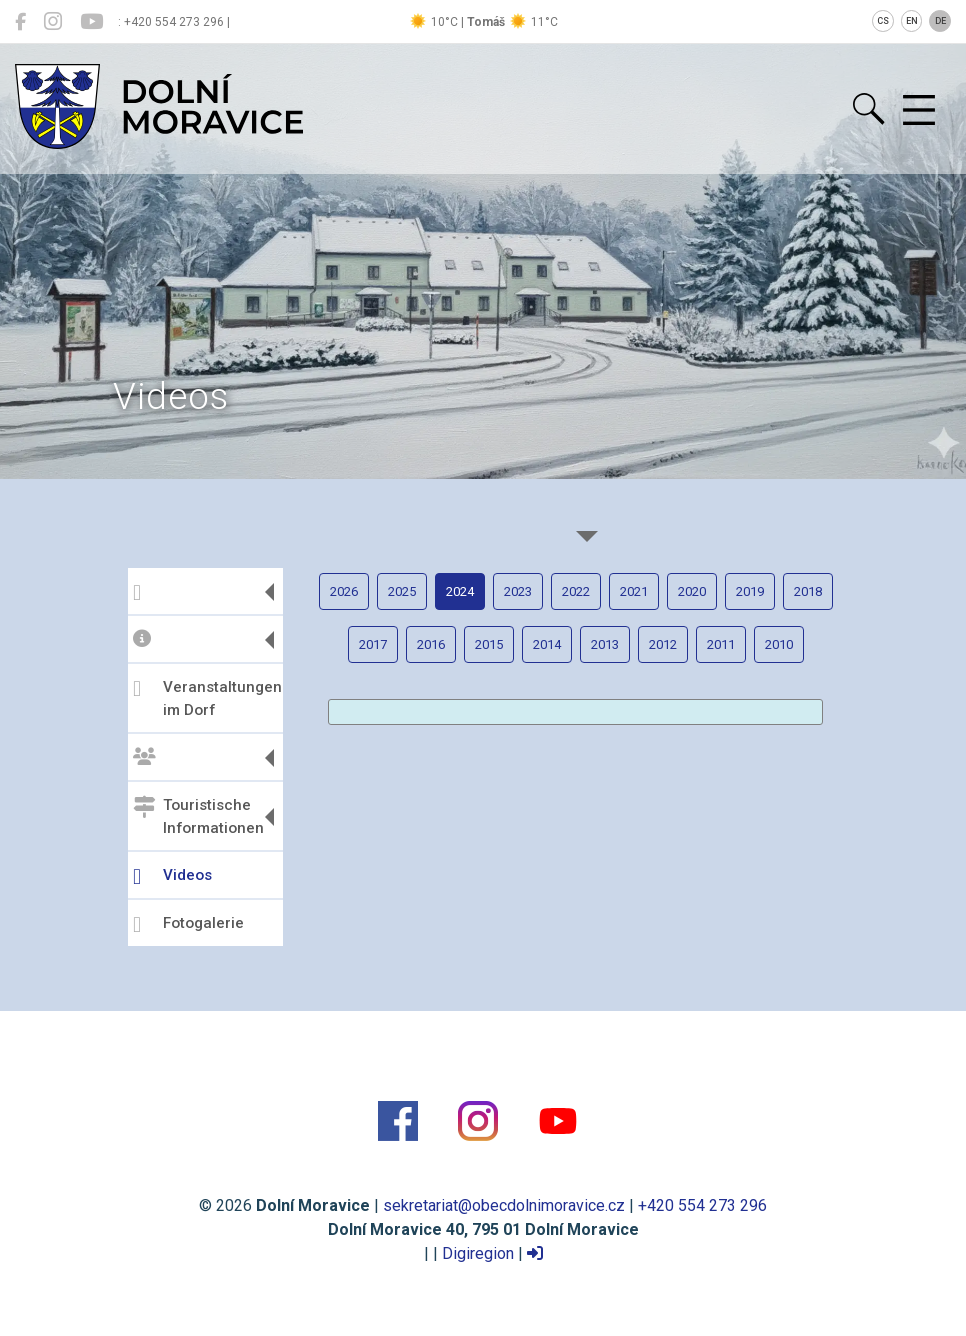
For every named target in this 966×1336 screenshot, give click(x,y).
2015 (489, 644)
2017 (373, 644)
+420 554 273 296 (702, 1205)
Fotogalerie (188, 925)
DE (940, 21)
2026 (344, 591)
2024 (460, 591)
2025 (402, 591)
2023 (518, 591)
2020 (692, 591)
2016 (431, 644)
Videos (172, 877)
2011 (721, 644)
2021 (634, 591)
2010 (779, 644)
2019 (750, 591)
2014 (547, 644)
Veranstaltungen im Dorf (205, 698)
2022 (576, 591)
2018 (808, 591)
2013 (605, 644)
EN (912, 21)
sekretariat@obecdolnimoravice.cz (504, 1205)
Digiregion (478, 1253)
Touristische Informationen (198, 816)
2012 (663, 644)
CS (883, 21)
